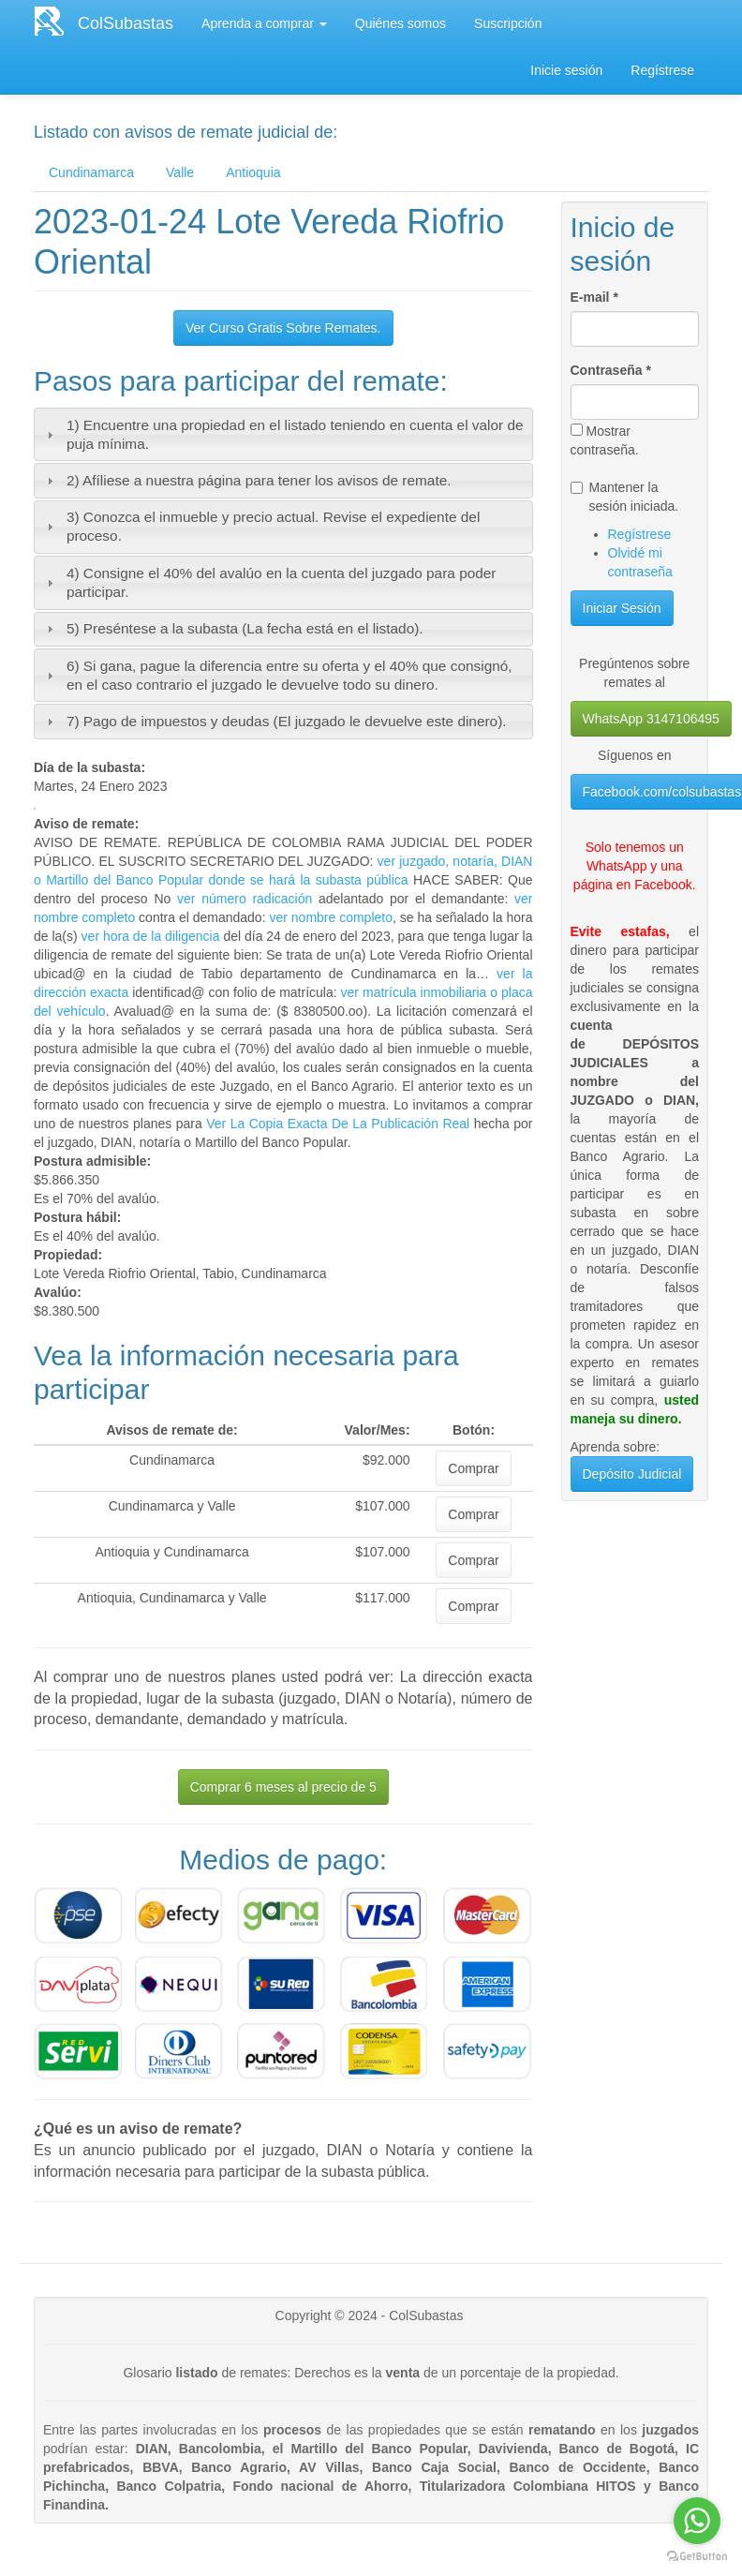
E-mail (594, 297)
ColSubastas (125, 23)
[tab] (283, 434)
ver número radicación (244, 898)
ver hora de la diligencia (151, 936)
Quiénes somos (400, 23)
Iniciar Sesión (622, 608)
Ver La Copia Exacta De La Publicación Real (337, 1123)
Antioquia (253, 172)
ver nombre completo (331, 917)
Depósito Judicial (632, 1474)
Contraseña (611, 370)
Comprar (473, 1468)
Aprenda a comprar (264, 23)
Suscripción (508, 23)
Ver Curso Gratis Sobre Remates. (283, 327)
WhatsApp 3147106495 (651, 718)
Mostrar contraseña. (605, 440)
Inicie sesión (566, 70)
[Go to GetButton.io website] (697, 2557)
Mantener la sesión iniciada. (625, 497)
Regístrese (662, 70)
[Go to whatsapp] (697, 2520)
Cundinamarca (91, 172)
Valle (180, 172)
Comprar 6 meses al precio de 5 (283, 1786)
